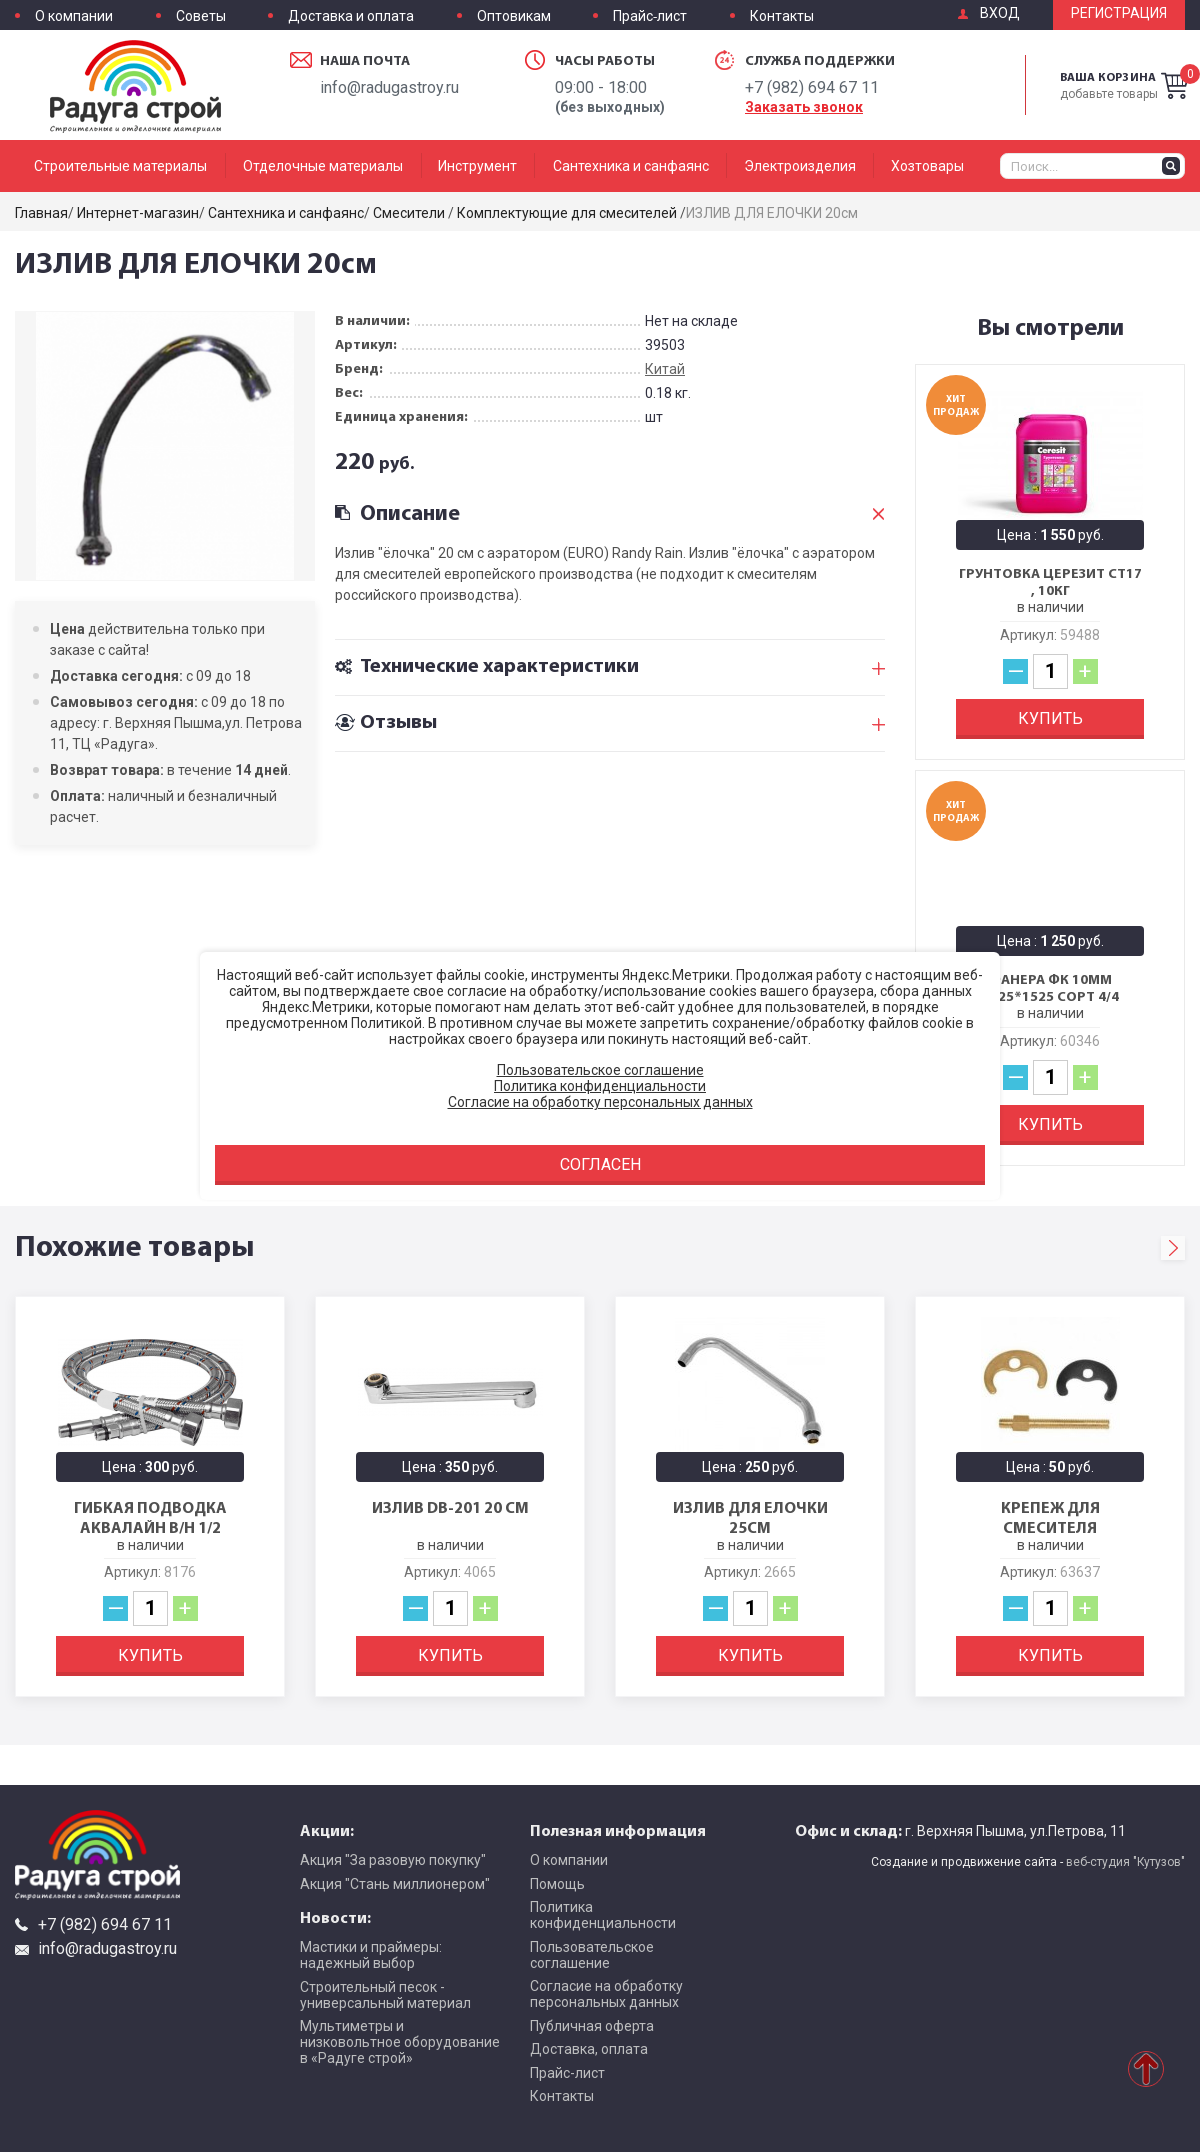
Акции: (327, 1830)
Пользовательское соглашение (592, 1955)
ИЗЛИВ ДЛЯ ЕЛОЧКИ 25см (750, 1517)
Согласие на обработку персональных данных (606, 1994)
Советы (201, 16)
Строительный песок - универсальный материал (385, 1995)
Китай (665, 369)
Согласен (600, 1164)
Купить (1050, 718)
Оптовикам (514, 16)
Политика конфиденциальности (603, 1915)
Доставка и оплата (351, 16)
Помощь (557, 1884)
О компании (74, 16)
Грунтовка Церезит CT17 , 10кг (1050, 582)
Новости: (335, 1917)
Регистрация (1119, 13)
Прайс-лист (650, 16)
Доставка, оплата (589, 2049)
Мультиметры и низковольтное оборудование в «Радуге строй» (400, 2042)
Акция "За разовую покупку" (393, 1860)
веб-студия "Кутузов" (1125, 1862)
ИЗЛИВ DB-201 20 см (450, 1507)
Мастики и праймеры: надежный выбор (371, 1955)
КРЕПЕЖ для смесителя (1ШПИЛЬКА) (1050, 1527)
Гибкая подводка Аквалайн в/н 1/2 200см (150, 1527)
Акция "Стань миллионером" (395, 1884)
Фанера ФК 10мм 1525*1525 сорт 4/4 (1050, 988)
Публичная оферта (592, 2026)
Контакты (782, 16)
